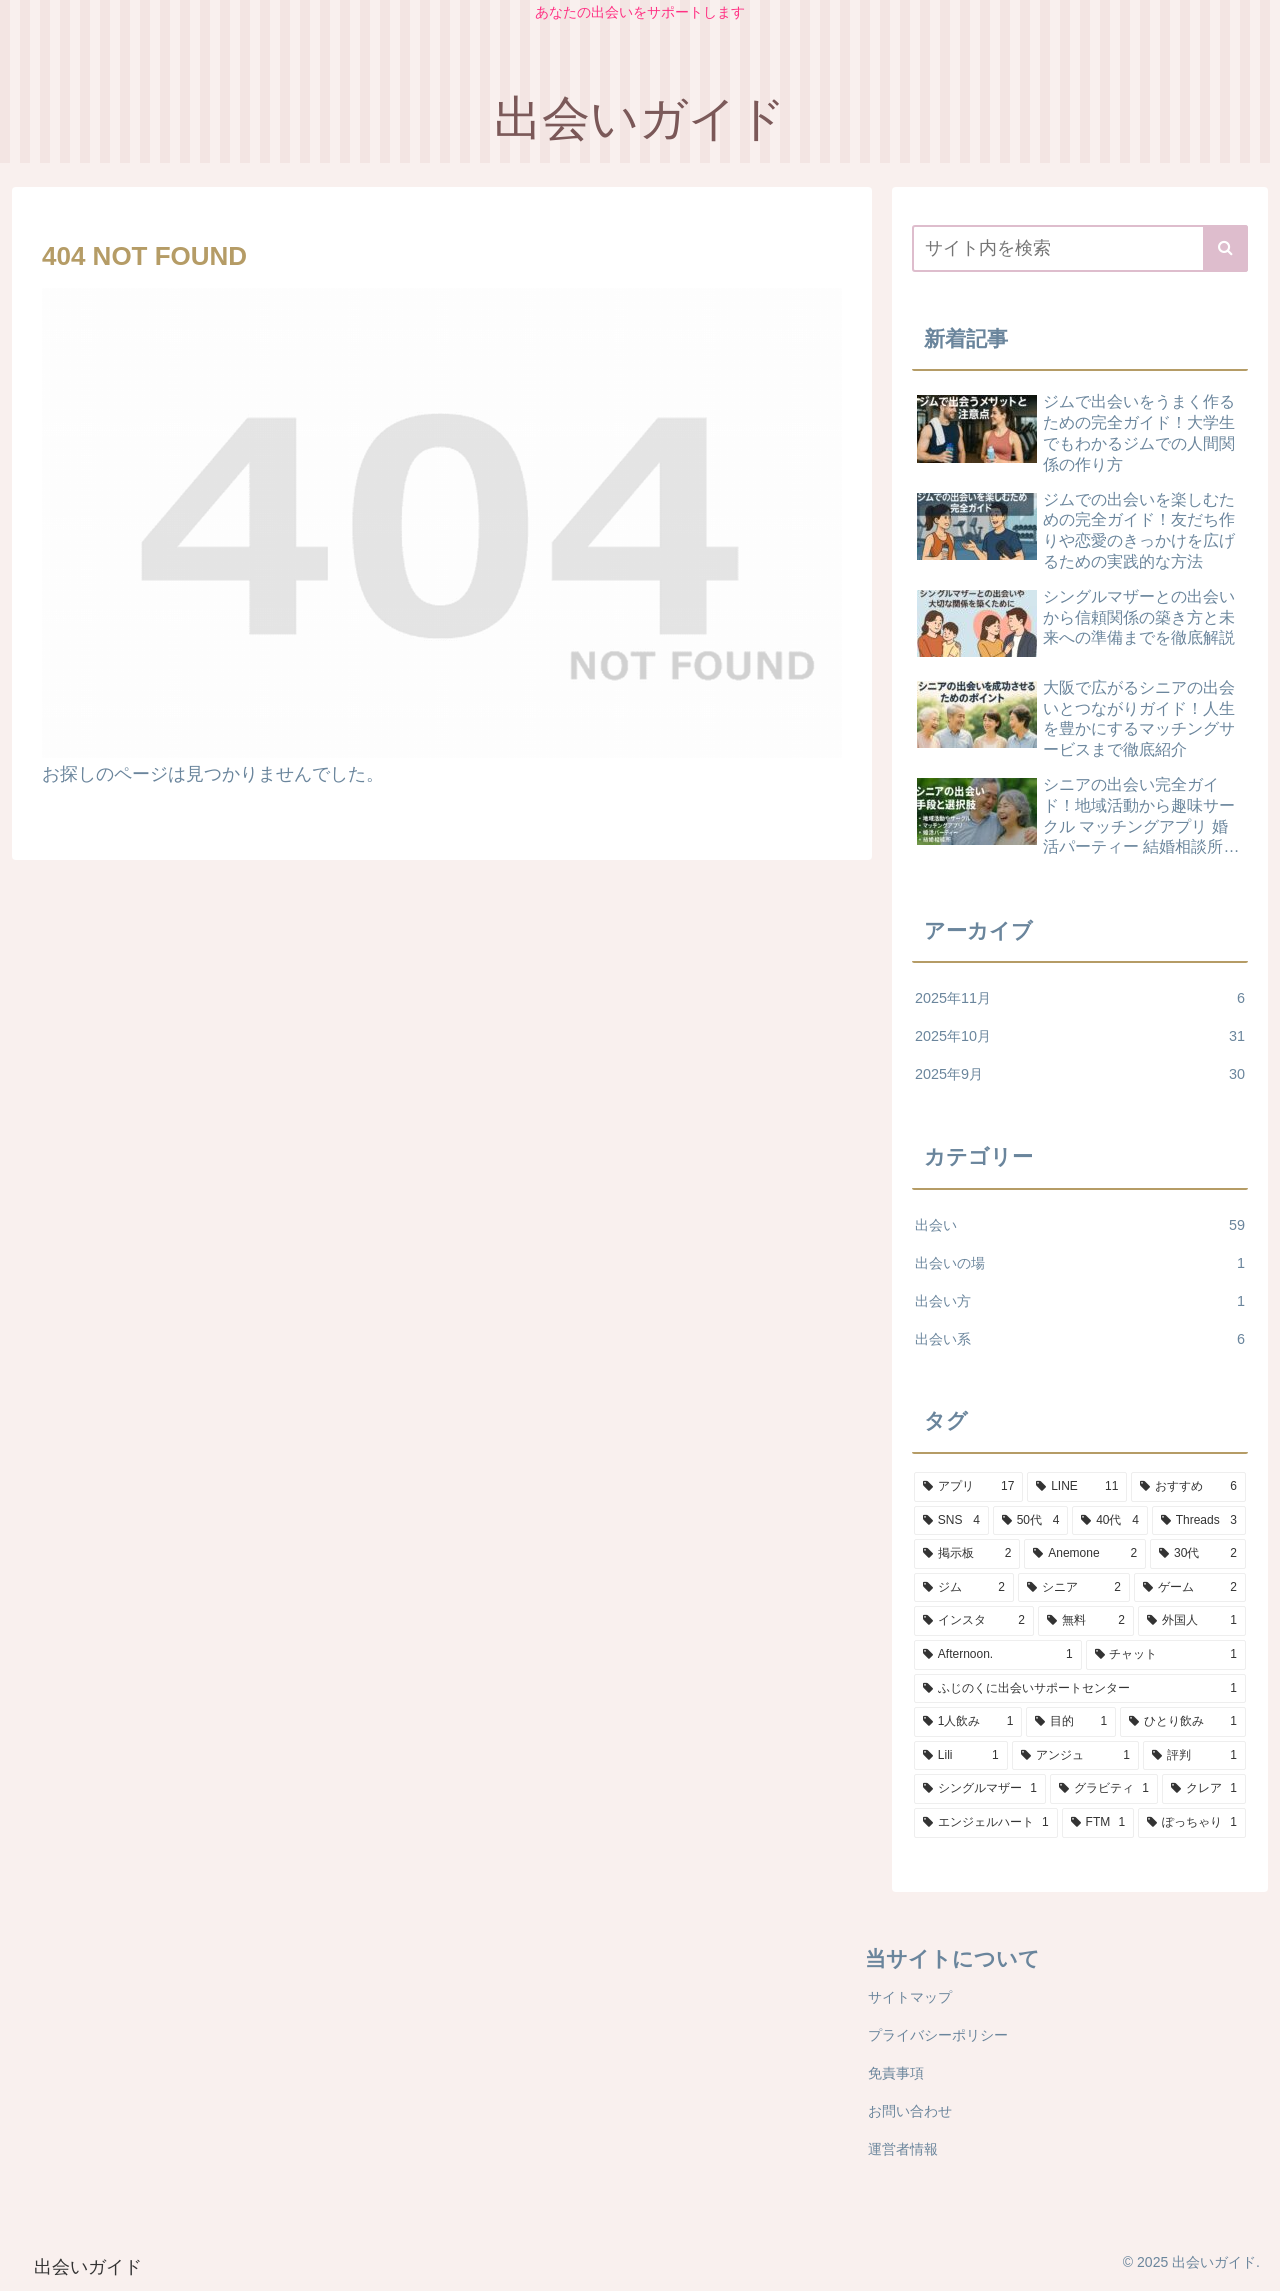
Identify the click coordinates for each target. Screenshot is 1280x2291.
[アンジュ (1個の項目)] (1075, 1756)
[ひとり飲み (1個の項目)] (1183, 1722)
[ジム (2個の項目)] (964, 1588)
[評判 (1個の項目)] (1194, 1756)
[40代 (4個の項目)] (1110, 1521)
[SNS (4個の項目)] (951, 1521)
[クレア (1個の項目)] (1204, 1789)
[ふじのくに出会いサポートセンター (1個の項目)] (1080, 1689)
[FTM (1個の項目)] (1098, 1823)
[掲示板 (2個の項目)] (967, 1554)
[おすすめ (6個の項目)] (1188, 1487)
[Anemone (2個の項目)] (1085, 1554)
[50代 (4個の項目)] (1031, 1521)
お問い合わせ (910, 2111)
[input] (1080, 248)
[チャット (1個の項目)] (1166, 1655)
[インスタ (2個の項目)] (974, 1621)
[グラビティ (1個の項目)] (1104, 1789)
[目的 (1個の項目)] (1071, 1722)
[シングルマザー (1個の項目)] (980, 1789)
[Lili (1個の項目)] (961, 1756)
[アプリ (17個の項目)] (968, 1487)
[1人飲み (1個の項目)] (968, 1722)
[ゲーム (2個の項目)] (1190, 1588)
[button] (1225, 248)
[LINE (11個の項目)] (1077, 1487)
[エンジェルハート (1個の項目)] (986, 1823)
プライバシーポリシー (938, 2035)
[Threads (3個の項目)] (1199, 1521)
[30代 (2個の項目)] (1198, 1554)
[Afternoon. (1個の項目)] (998, 1655)
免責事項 (896, 2073)
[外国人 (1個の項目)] (1192, 1621)
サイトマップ (910, 1997)
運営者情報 (903, 2149)
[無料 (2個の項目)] (1086, 1621)
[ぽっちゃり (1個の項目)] (1192, 1823)
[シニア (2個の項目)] (1074, 1588)
